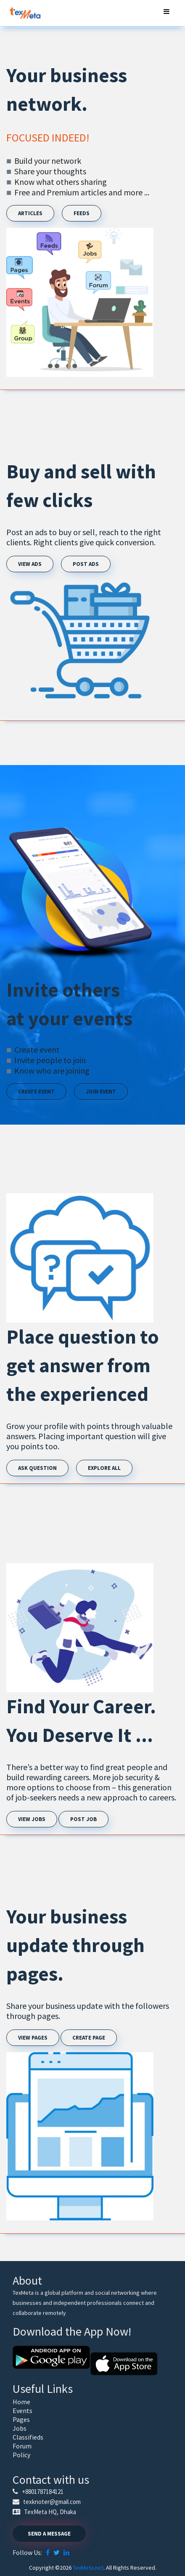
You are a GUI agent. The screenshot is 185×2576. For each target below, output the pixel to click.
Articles (30, 213)
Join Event (101, 1091)
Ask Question (37, 1468)
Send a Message (49, 2533)
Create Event (36, 1091)
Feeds (82, 213)
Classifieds (28, 2437)
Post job (83, 1819)
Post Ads (86, 564)
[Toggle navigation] (166, 13)
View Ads (30, 564)
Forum (22, 2446)
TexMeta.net (88, 2567)
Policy (21, 2455)
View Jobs (31, 1819)
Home (21, 2401)
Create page (88, 2037)
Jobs (19, 2428)
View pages (33, 2037)
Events (22, 2410)
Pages (21, 2419)
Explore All (104, 1468)
